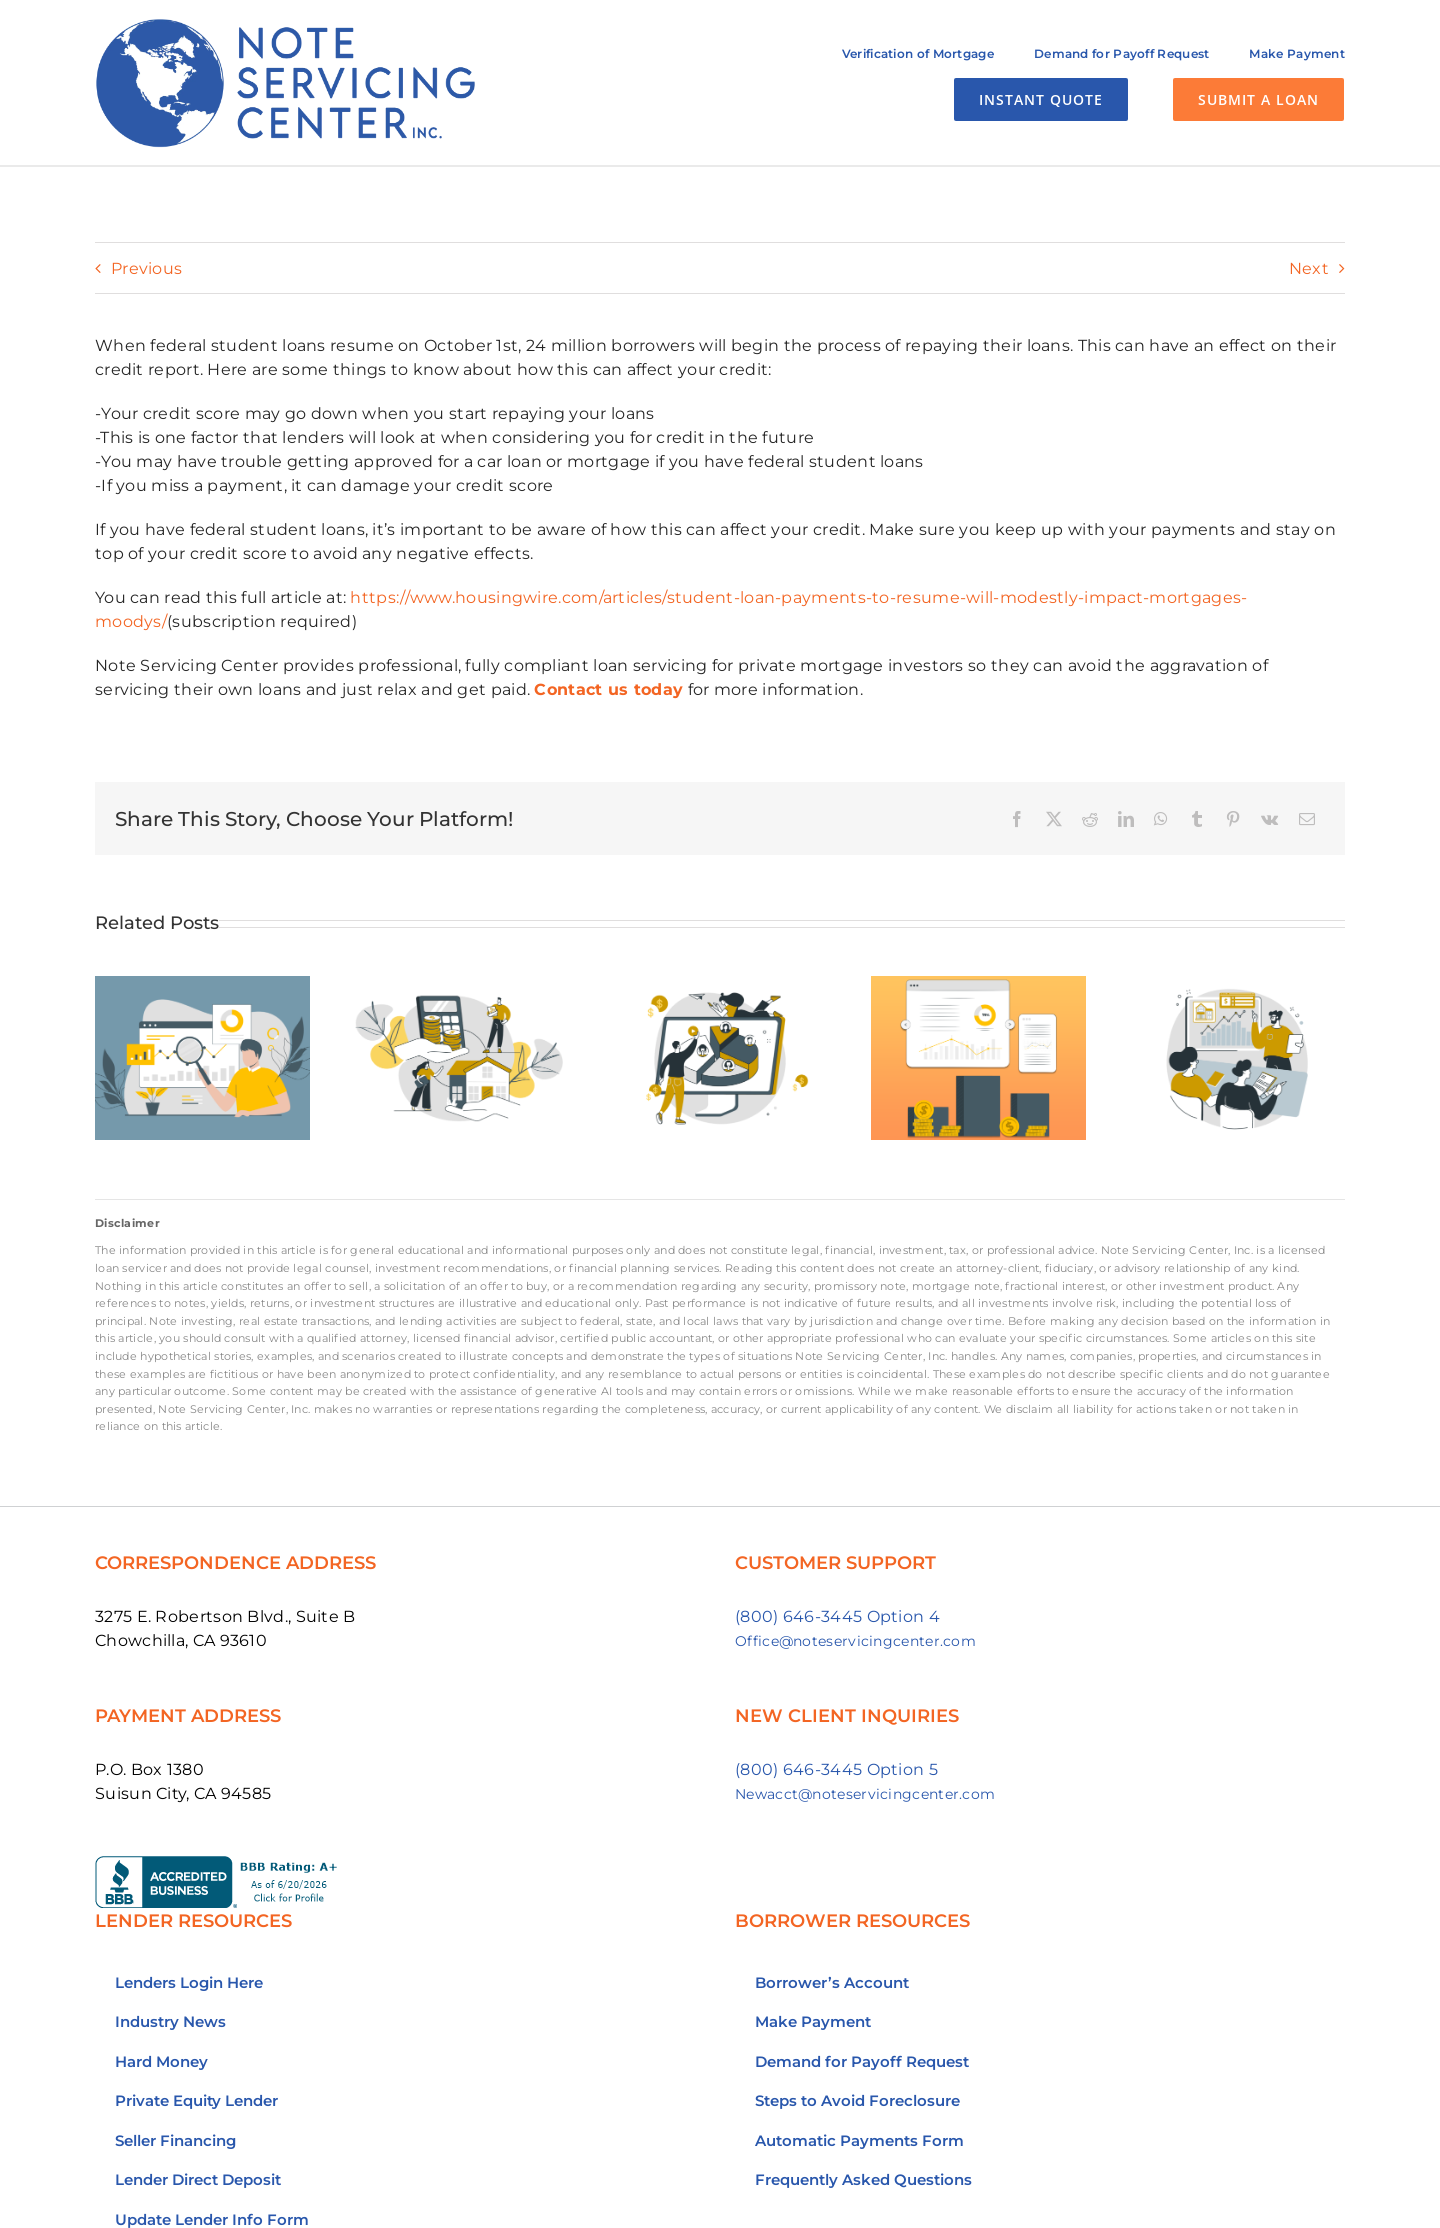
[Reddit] (1090, 819)
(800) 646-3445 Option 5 (836, 1769)
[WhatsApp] (1161, 819)
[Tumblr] (1197, 819)
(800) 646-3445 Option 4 (837, 1616)
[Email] (1307, 819)
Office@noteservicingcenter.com (855, 1641)
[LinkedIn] (1126, 819)
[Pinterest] (1233, 819)
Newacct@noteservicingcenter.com (865, 1794)
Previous (146, 268)
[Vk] (1269, 819)
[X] (1054, 819)
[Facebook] (1017, 819)
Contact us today (608, 689)
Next (1309, 268)
